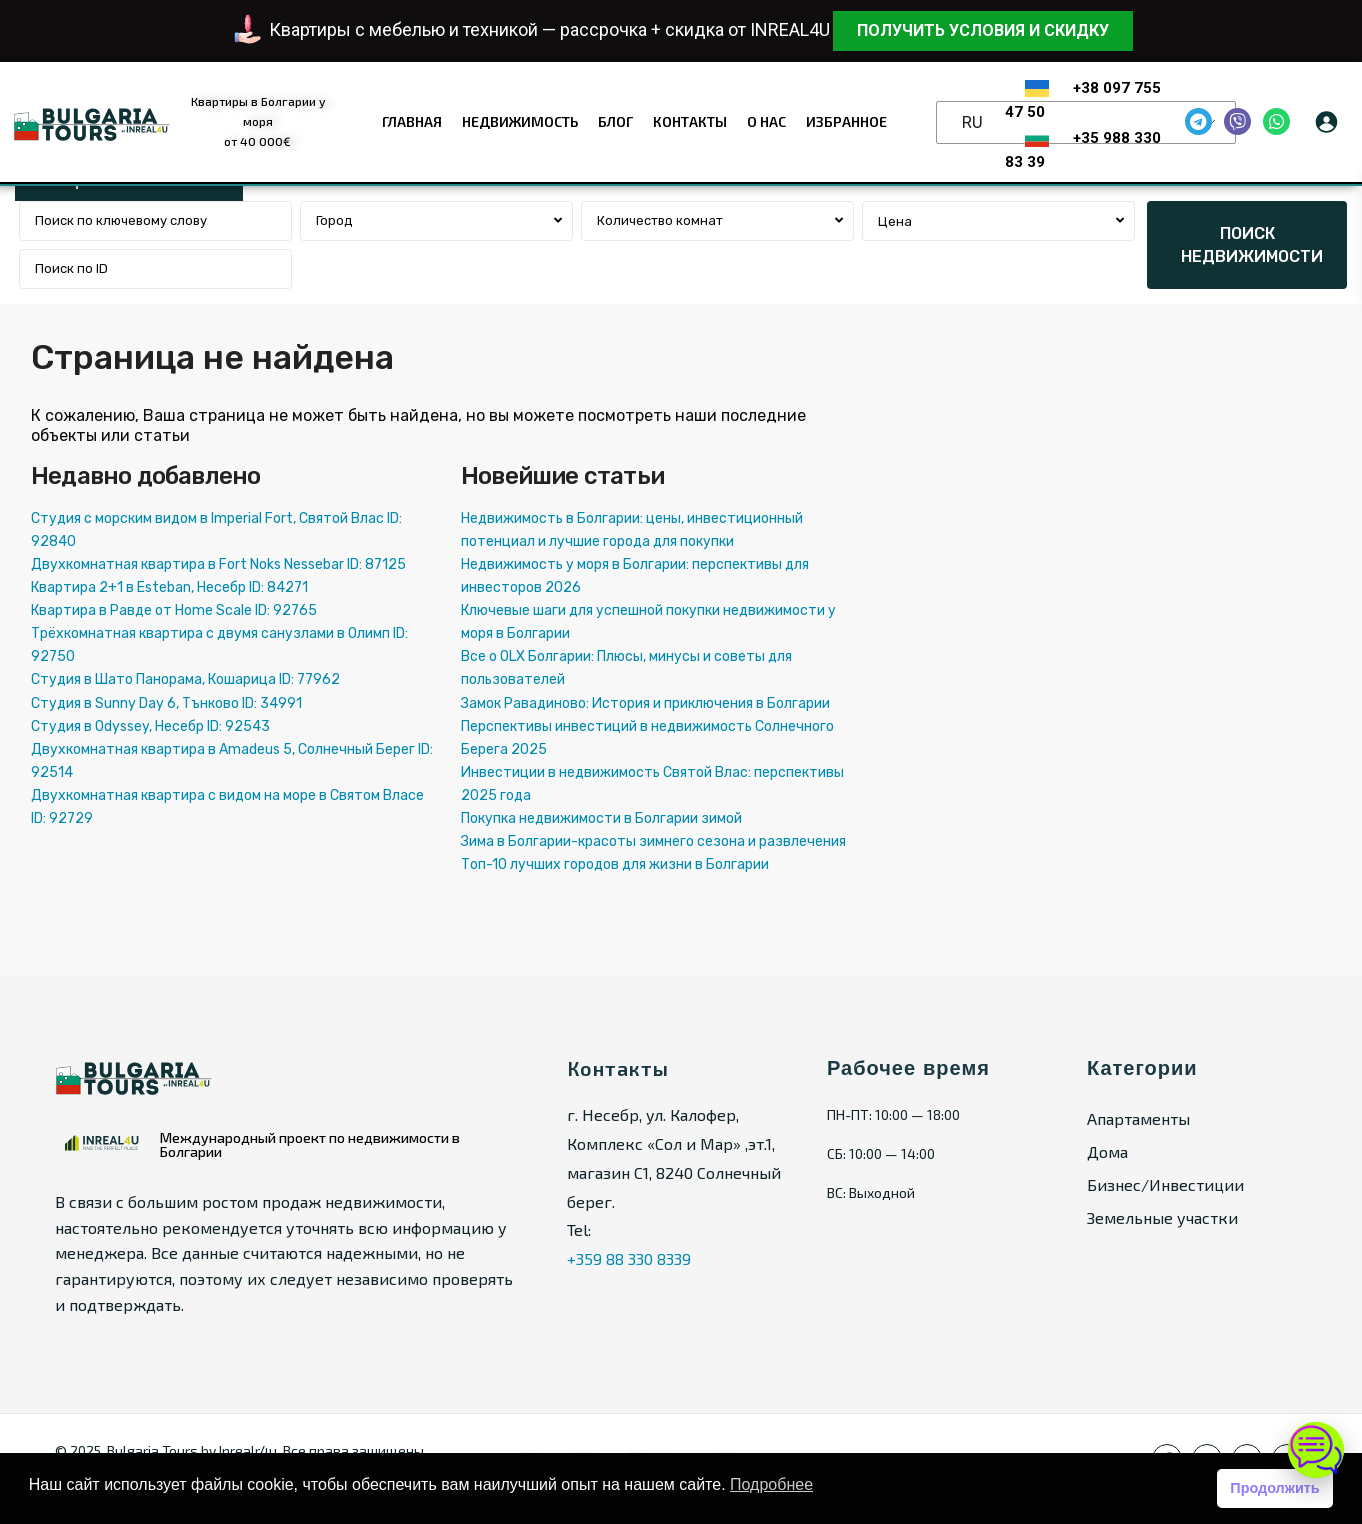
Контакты (690, 121)
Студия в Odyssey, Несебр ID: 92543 (150, 726)
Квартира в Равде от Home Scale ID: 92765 (174, 610)
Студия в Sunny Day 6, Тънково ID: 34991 (166, 703)
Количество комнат (660, 220)
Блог (615, 121)
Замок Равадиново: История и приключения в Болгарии (645, 703)
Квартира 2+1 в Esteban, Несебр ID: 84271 (169, 587)
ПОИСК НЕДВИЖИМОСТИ (1252, 245)
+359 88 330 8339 (629, 1258)
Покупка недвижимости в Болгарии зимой (601, 818)
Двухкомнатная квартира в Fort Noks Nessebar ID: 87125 (218, 564)
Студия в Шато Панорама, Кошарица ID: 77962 (185, 679)
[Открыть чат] (1316, 1450)
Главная (412, 121)
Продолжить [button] (1274, 1488)
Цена (895, 221)
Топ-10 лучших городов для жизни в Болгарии (615, 864)
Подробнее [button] (771, 1484)
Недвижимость (520, 121)
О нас (766, 121)
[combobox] (436, 221)
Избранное (846, 121)
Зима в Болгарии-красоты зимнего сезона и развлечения (653, 841)
